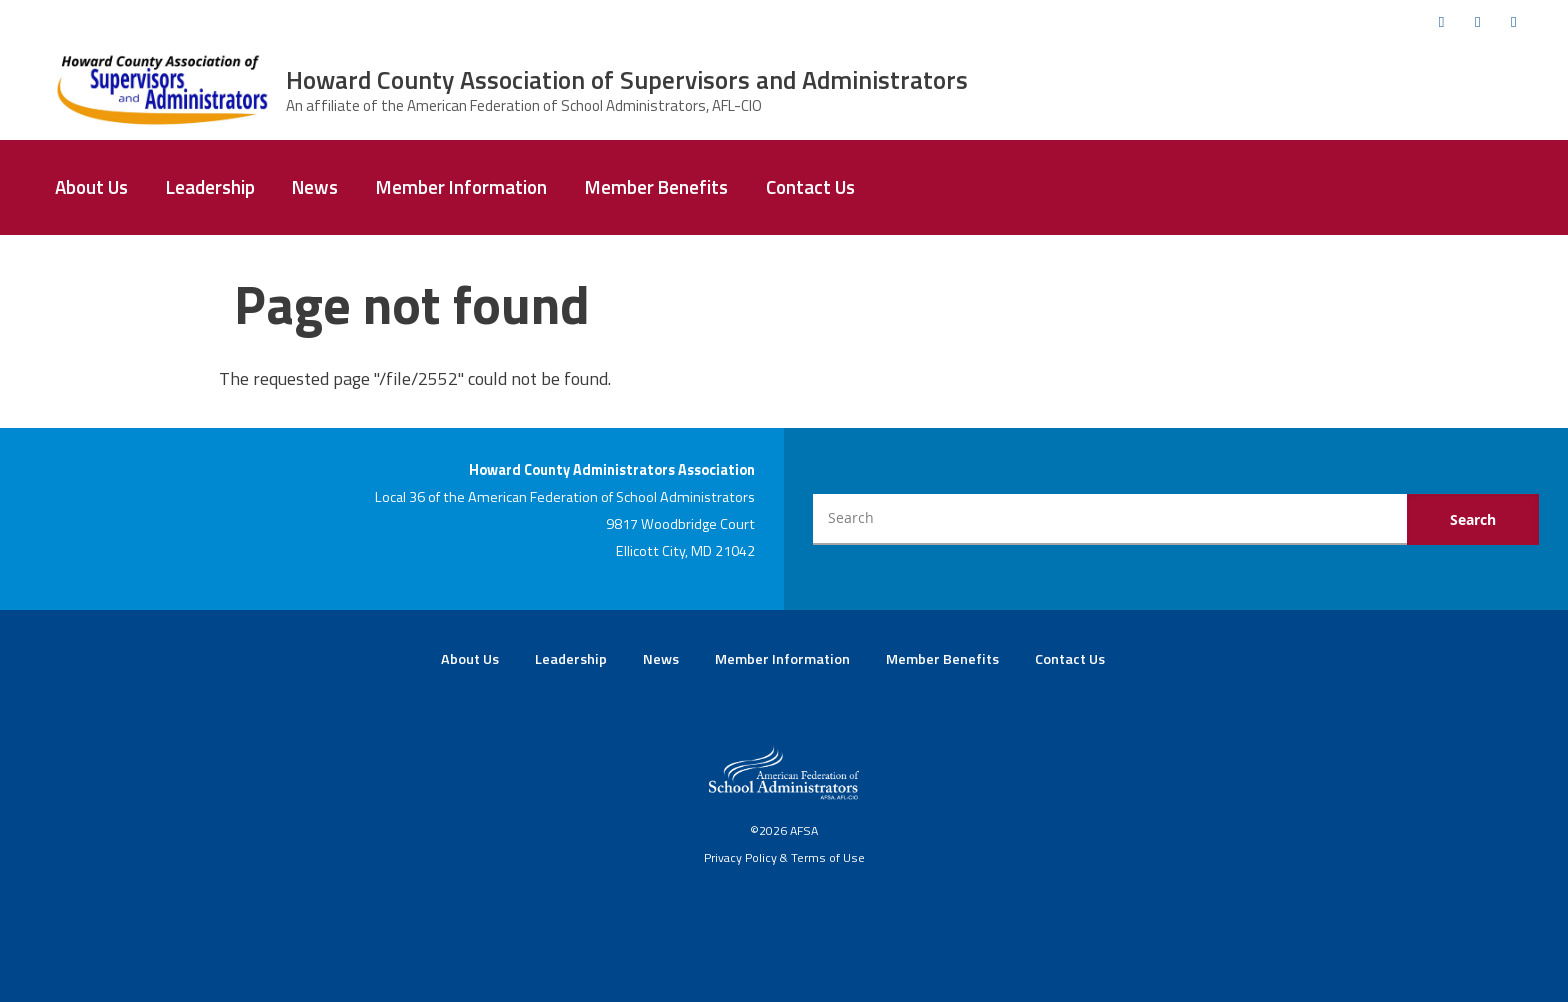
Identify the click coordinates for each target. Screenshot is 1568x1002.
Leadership (210, 187)
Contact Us (810, 187)
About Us (91, 187)
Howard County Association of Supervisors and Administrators (627, 79)
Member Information (461, 187)
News (315, 187)
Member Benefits (656, 187)
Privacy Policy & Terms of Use (784, 857)
